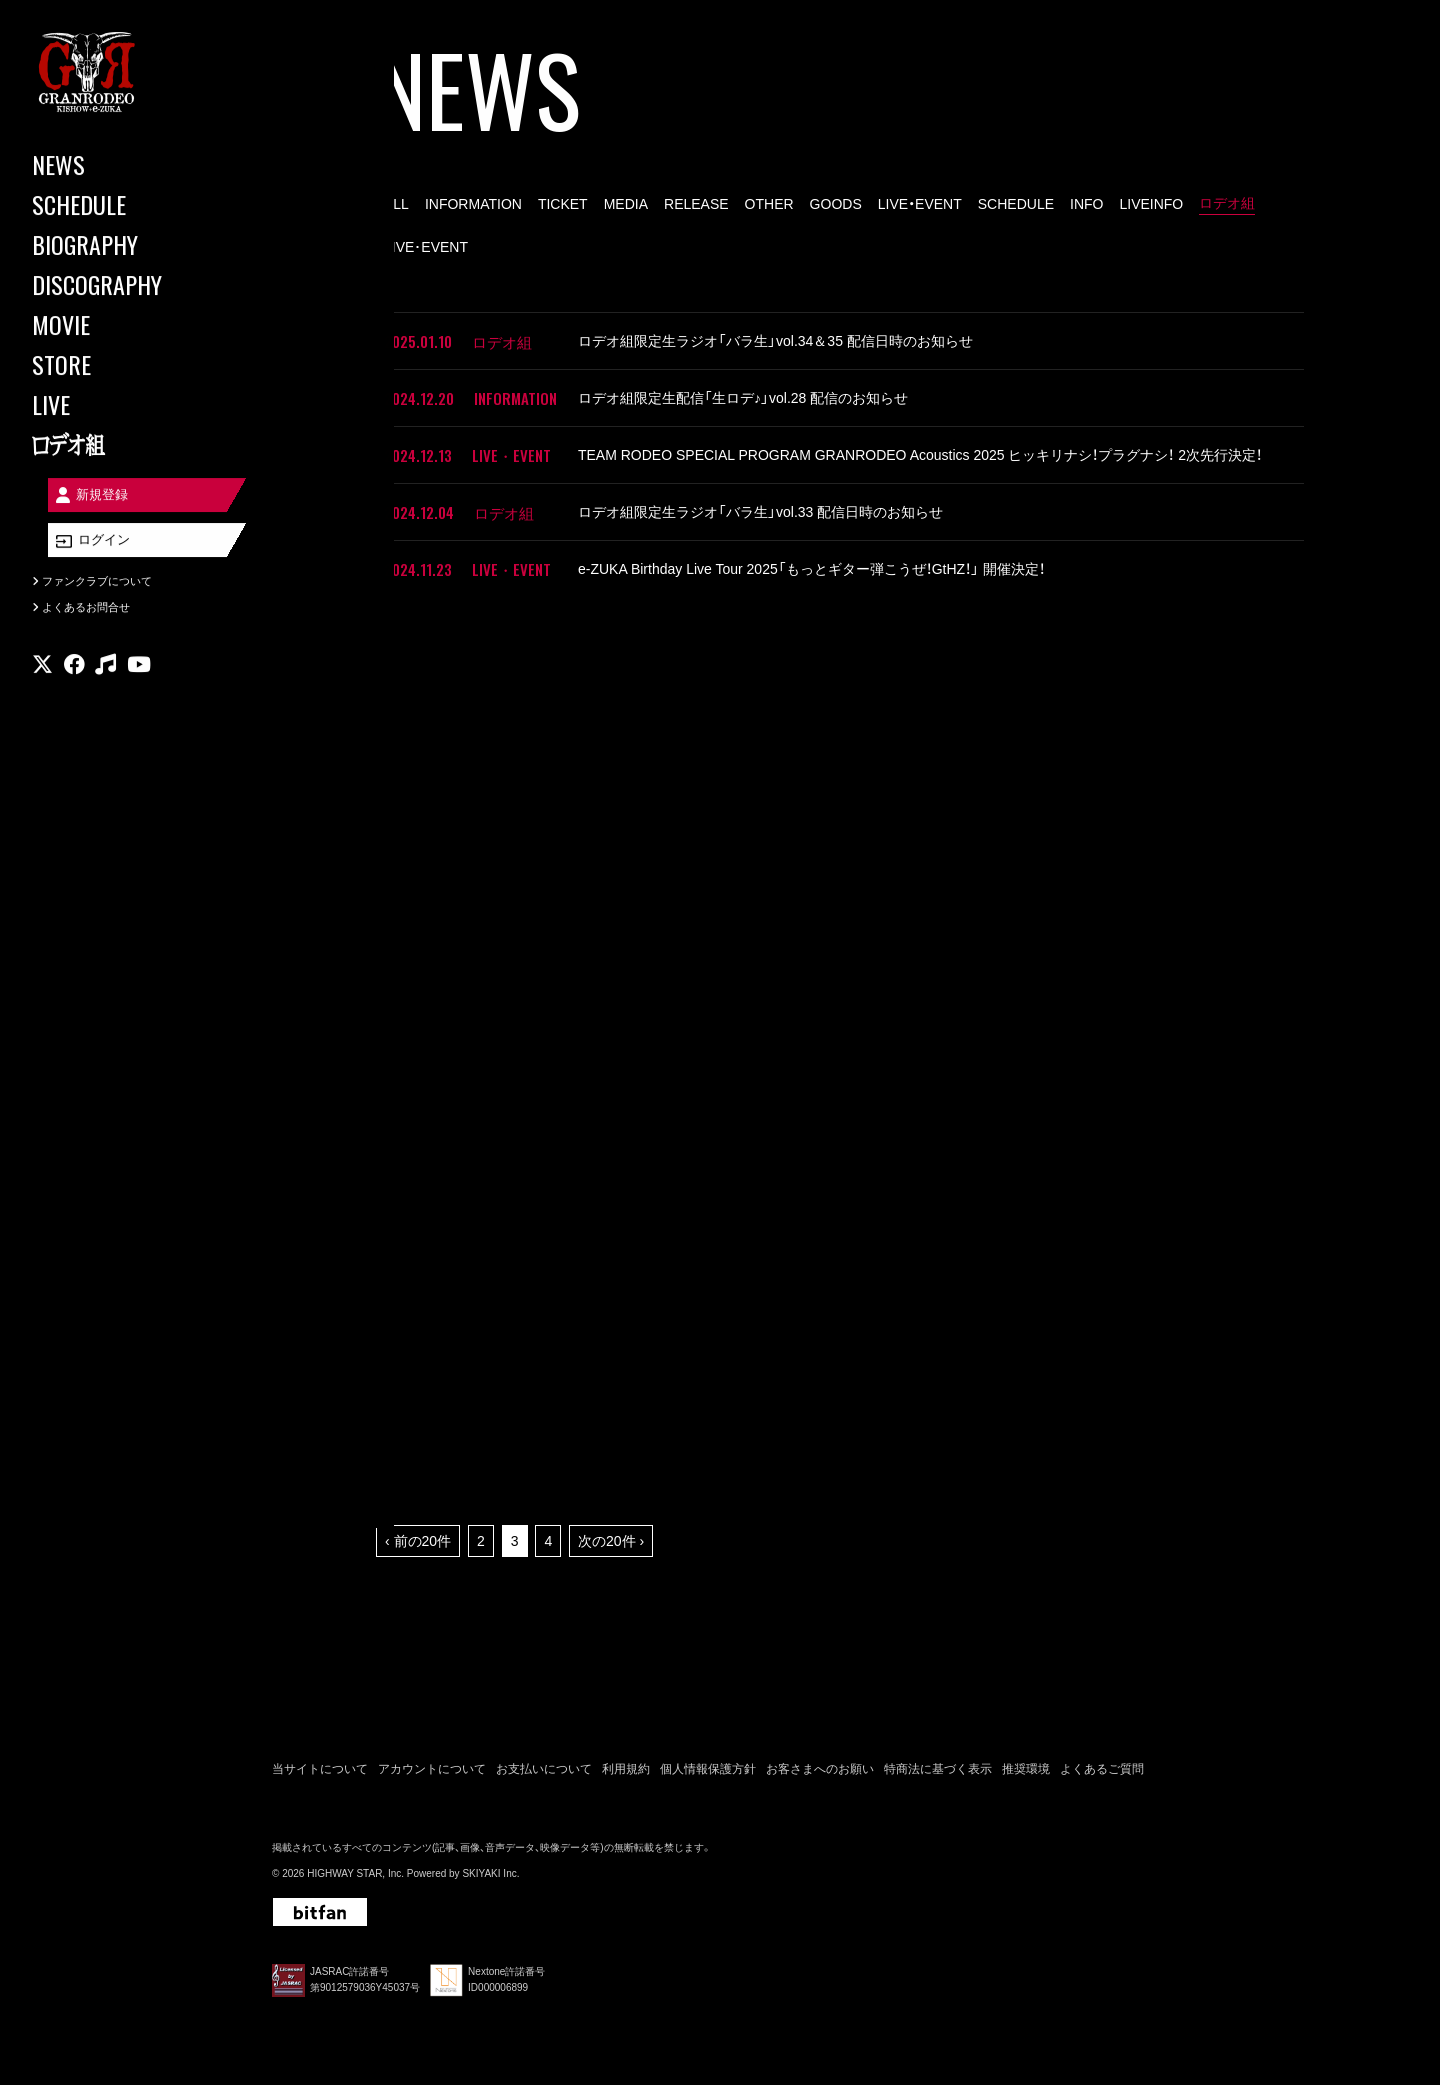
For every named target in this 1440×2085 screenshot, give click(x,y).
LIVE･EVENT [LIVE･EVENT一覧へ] (426, 247)
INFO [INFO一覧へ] (1086, 204)
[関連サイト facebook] (74, 674)
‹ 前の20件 (418, 1541)
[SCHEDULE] (120, 204)
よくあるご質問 (1102, 1769)
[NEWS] (120, 164)
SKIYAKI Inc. (490, 1873)
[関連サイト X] (42, 674)
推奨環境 (1026, 1769)
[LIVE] (120, 404)
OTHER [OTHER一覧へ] (769, 204)
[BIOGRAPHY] (120, 244)
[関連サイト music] (105, 674)
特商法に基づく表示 (938, 1769)
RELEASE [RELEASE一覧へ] (696, 204)
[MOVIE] (120, 324)
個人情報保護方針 (708, 1769)
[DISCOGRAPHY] (120, 284)
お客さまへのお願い (820, 1769)
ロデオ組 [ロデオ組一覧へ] (1227, 203)
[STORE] (120, 364)
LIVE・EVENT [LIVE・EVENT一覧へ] (920, 204)
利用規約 (626, 1769)
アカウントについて (432, 1769)
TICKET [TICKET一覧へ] (563, 204)
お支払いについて (544, 1769)
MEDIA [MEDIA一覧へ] (626, 204)
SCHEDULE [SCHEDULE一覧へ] (1016, 204)
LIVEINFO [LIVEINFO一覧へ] (1151, 204)
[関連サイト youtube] (139, 674)
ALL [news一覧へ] (396, 204)
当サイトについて (320, 1769)
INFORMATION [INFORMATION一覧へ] (473, 204)
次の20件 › (611, 1541)
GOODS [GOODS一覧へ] (836, 204)
